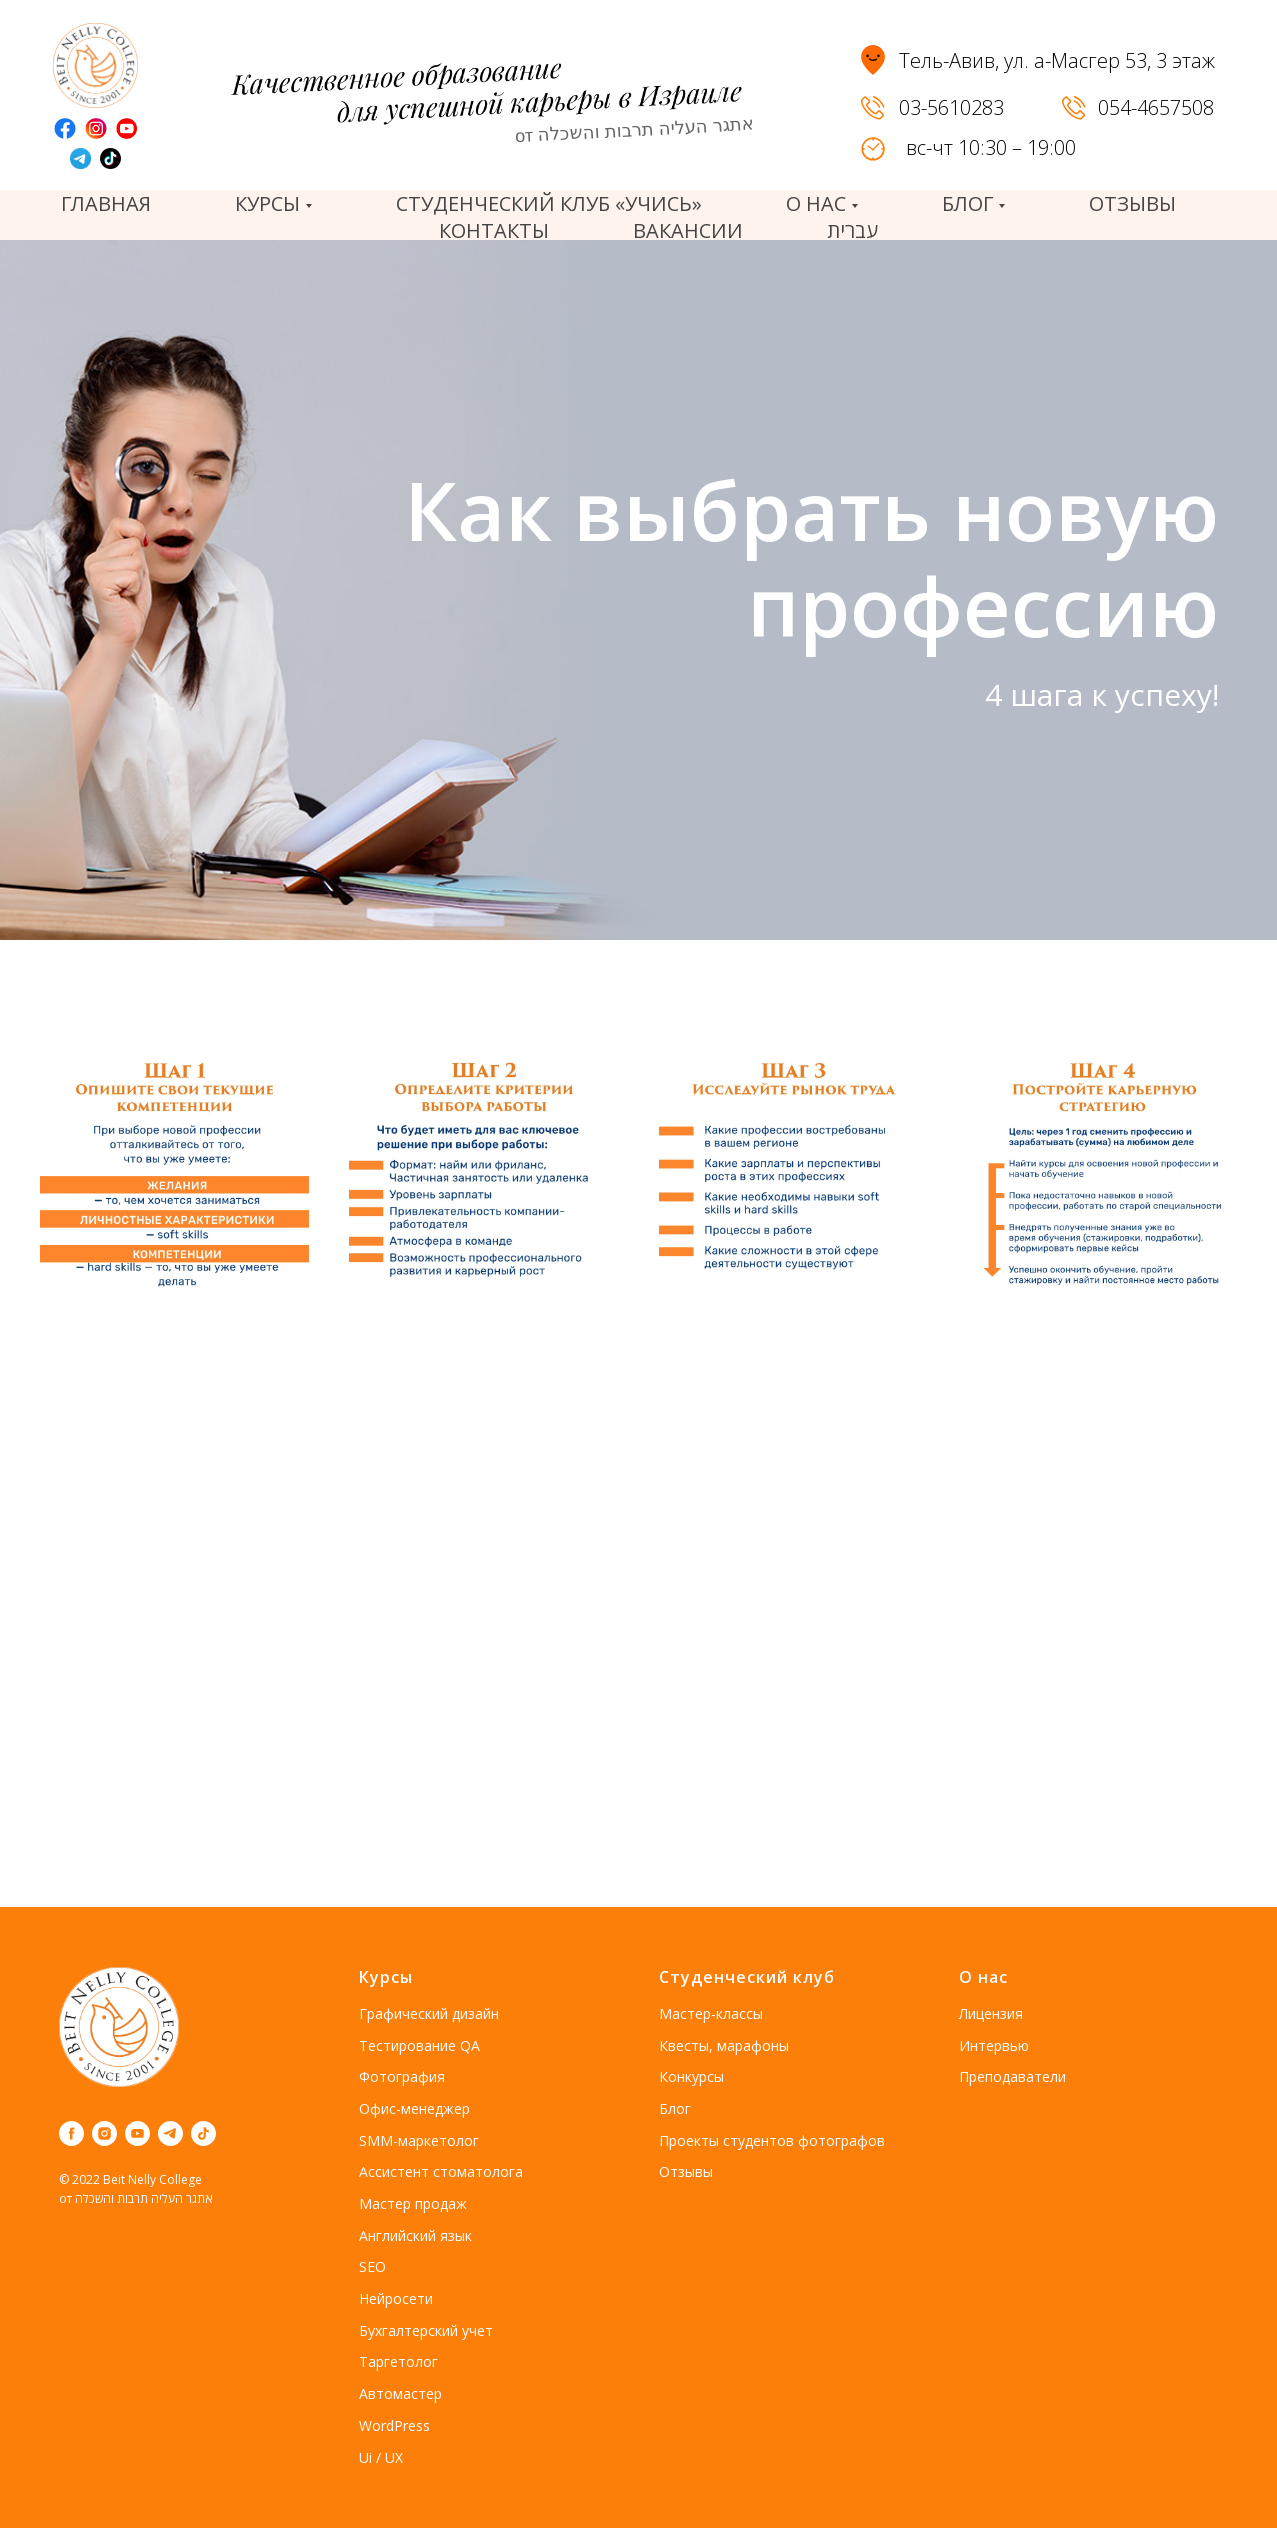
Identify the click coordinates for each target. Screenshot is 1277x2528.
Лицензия (991, 2013)
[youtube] (137, 2133)
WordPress (394, 2425)
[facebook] (71, 2133)
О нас (983, 1977)
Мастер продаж (413, 2203)
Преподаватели (1012, 2076)
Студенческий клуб (747, 1977)
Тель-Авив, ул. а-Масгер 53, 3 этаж (1057, 60)
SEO (372, 2266)
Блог (675, 2108)
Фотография (402, 2076)
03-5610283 (951, 107)
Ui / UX (381, 2457)
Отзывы (686, 2171)
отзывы (1132, 203)
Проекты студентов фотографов (772, 2140)
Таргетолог (398, 2361)
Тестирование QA (419, 2045)
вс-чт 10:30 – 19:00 (991, 147)
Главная (106, 203)
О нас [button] (816, 203)
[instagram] (104, 2133)
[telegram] (170, 2133)
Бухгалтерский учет (426, 2330)
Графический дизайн (429, 2013)
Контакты (494, 230)
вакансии (688, 230)
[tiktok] (203, 2133)
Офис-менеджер (414, 2108)
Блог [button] (967, 203)
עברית (852, 230)
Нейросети (396, 2298)
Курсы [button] (267, 203)
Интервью (994, 2045)
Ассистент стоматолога (441, 2171)
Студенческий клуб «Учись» (549, 203)
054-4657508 (1156, 107)
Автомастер (400, 2393)
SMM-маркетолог (419, 2140)
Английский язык (415, 2235)
